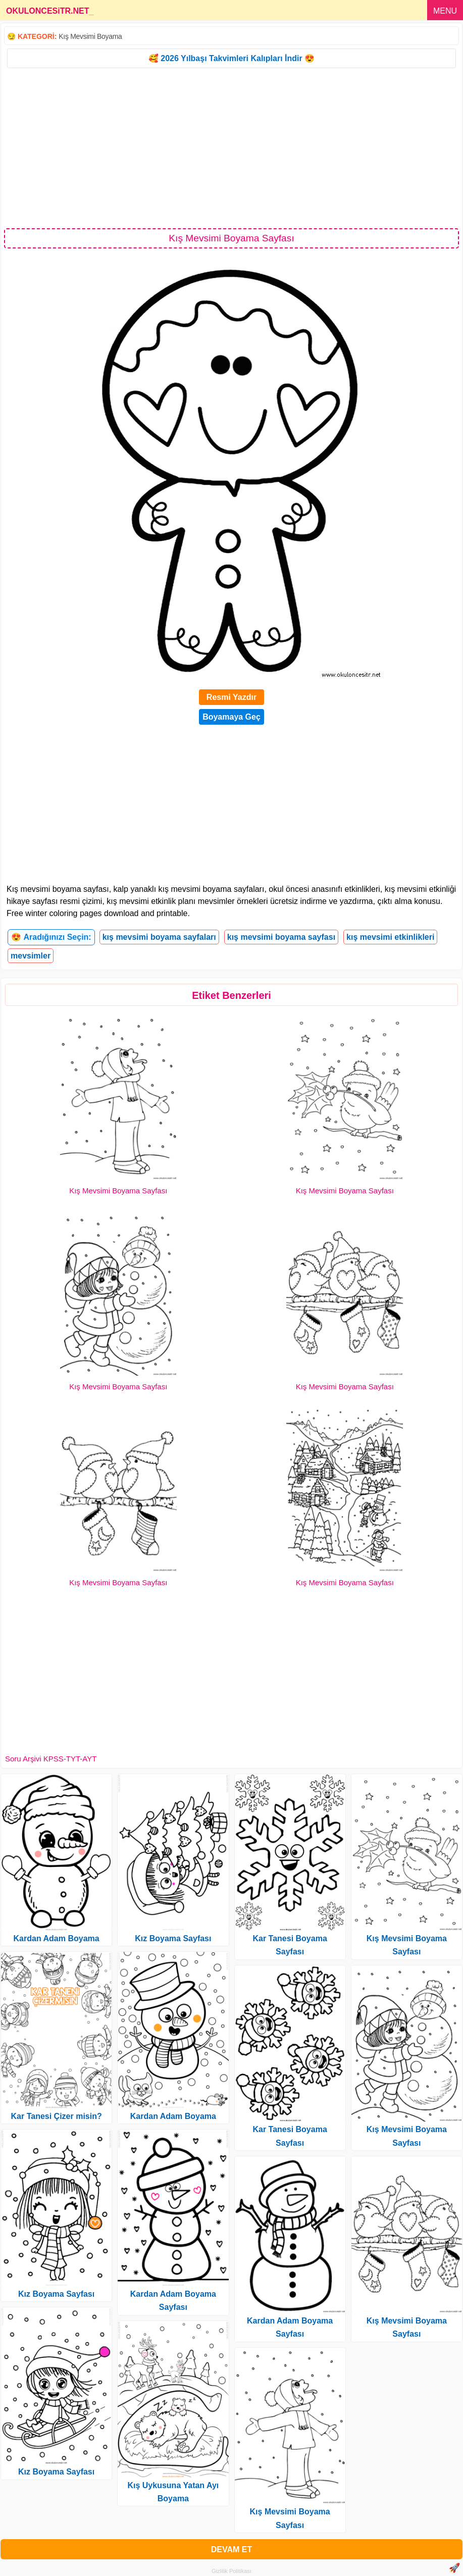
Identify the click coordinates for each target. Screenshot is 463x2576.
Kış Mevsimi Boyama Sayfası (118, 1190)
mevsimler (30, 955)
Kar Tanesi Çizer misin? (56, 2116)
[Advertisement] (231, 147)
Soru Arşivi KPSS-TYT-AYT (50, 1758)
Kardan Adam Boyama (56, 1938)
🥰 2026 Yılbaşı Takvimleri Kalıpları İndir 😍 (231, 58)
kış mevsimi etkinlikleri (390, 937)
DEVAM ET (231, 2549)
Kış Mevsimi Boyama (90, 36)
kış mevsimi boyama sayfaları (159, 937)
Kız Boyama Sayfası (56, 2294)
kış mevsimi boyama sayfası (281, 937)
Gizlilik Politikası (231, 2571)
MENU (445, 11)
